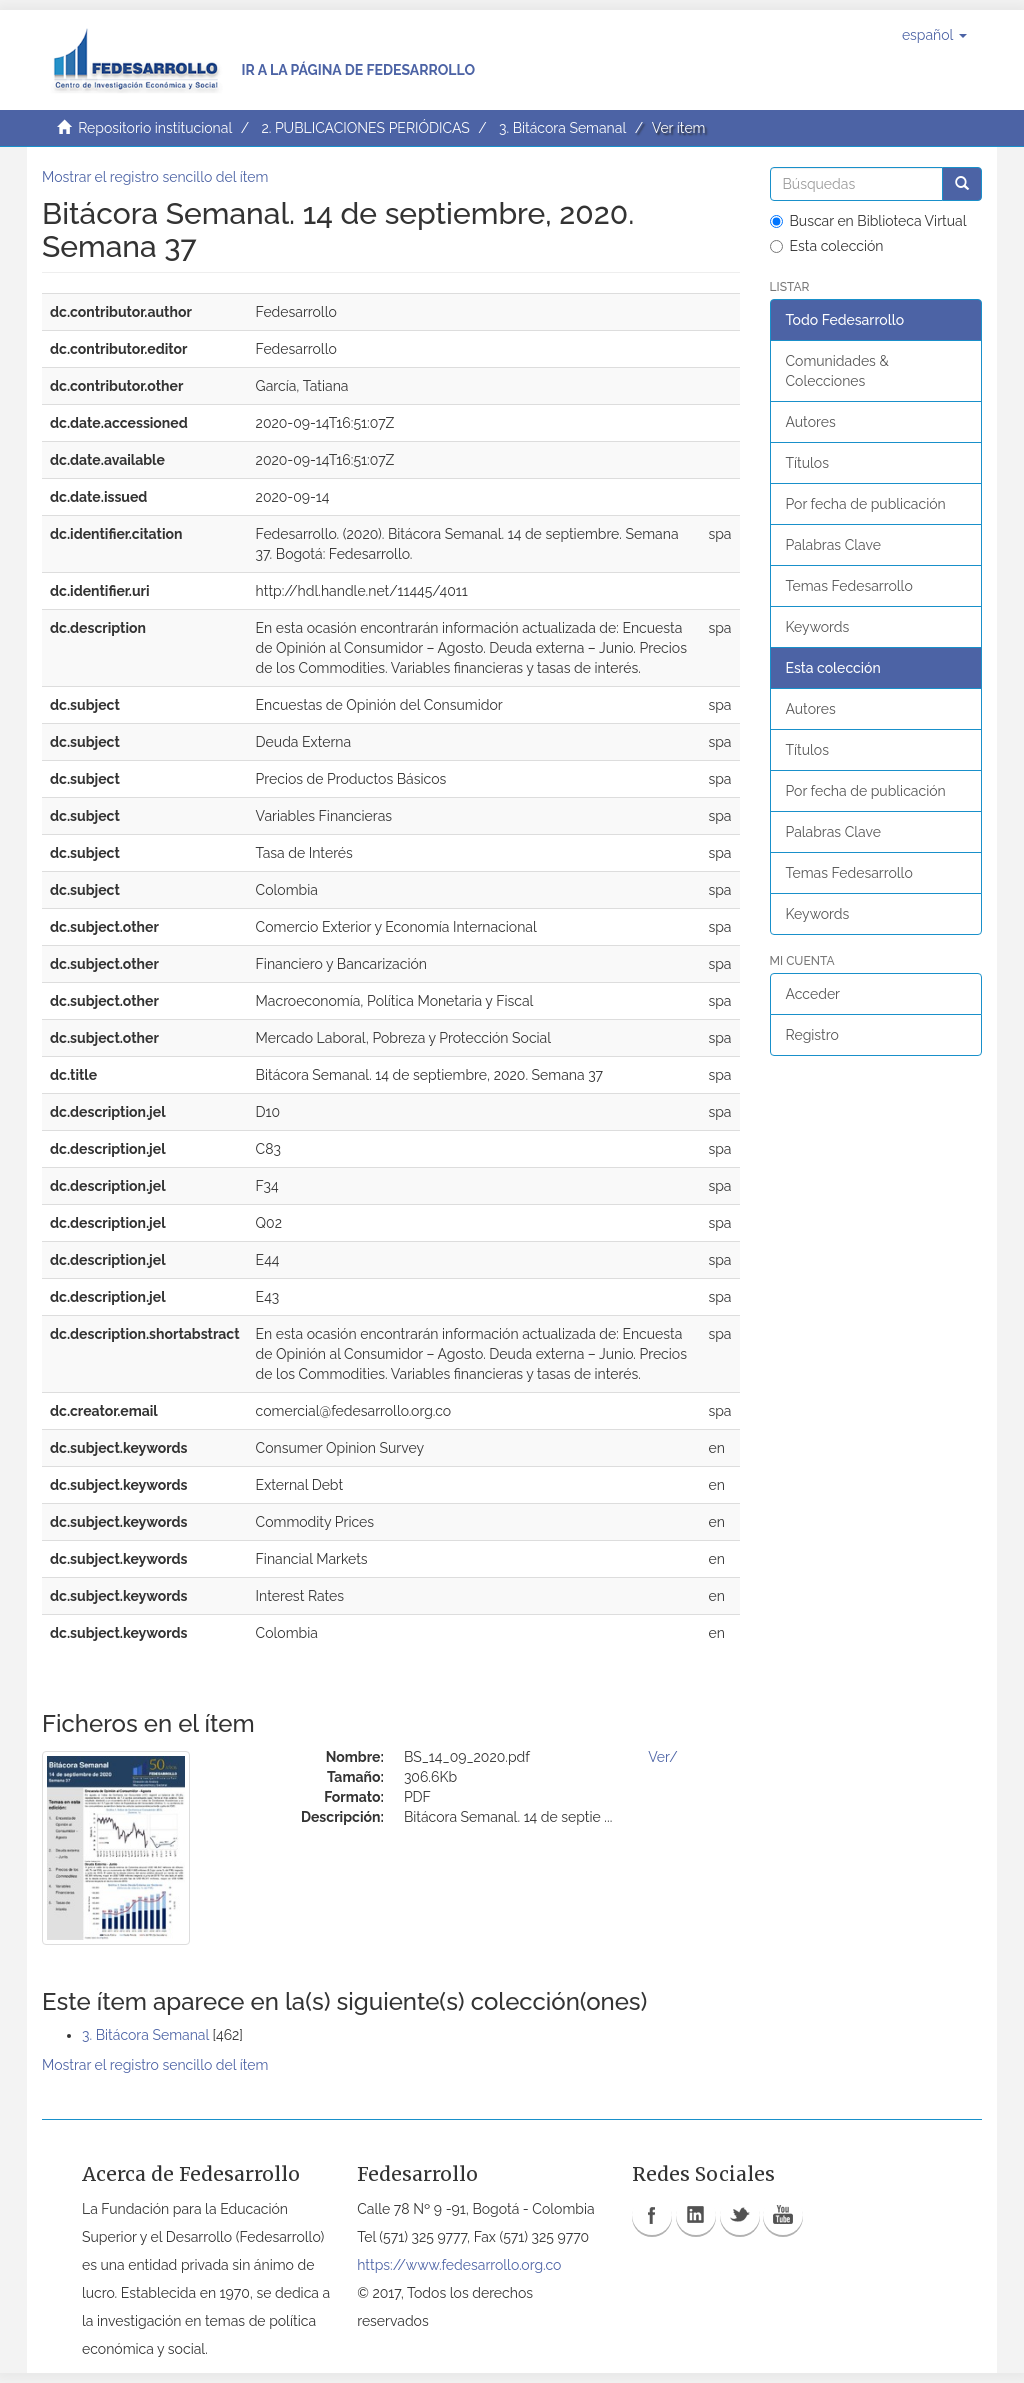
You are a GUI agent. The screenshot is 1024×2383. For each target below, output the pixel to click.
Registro (812, 1035)
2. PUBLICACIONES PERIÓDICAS (365, 128)
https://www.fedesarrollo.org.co (459, 2265)
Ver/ (662, 1757)
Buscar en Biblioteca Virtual (868, 221)
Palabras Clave (833, 545)
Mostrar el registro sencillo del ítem (155, 177)
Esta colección (827, 246)
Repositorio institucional (155, 128)
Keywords (818, 627)
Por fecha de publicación (866, 504)
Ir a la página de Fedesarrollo (358, 70)
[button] (934, 35)
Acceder (813, 994)
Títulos (807, 463)
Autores (811, 422)
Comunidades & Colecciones (837, 371)
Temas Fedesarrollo (849, 586)
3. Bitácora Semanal (562, 128)
